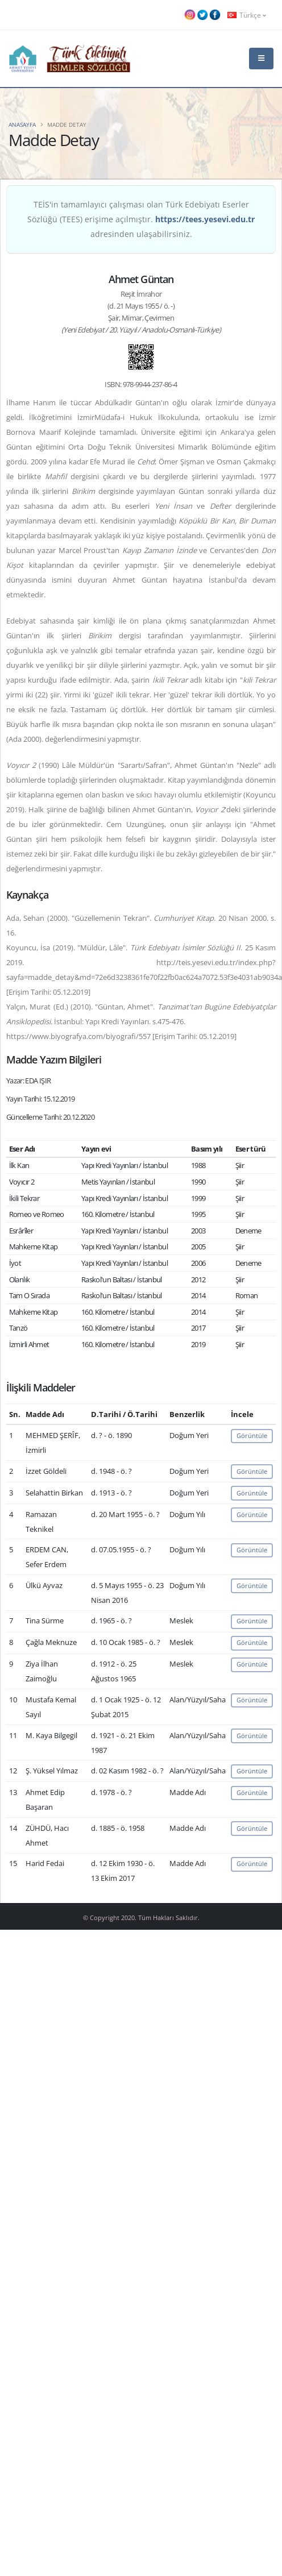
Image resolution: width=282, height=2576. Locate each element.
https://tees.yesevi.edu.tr (205, 219)
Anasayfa (22, 124)
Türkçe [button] (246, 14)
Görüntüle (252, 1435)
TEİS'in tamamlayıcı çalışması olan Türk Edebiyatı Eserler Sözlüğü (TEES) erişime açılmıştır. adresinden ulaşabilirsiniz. (141, 219)
